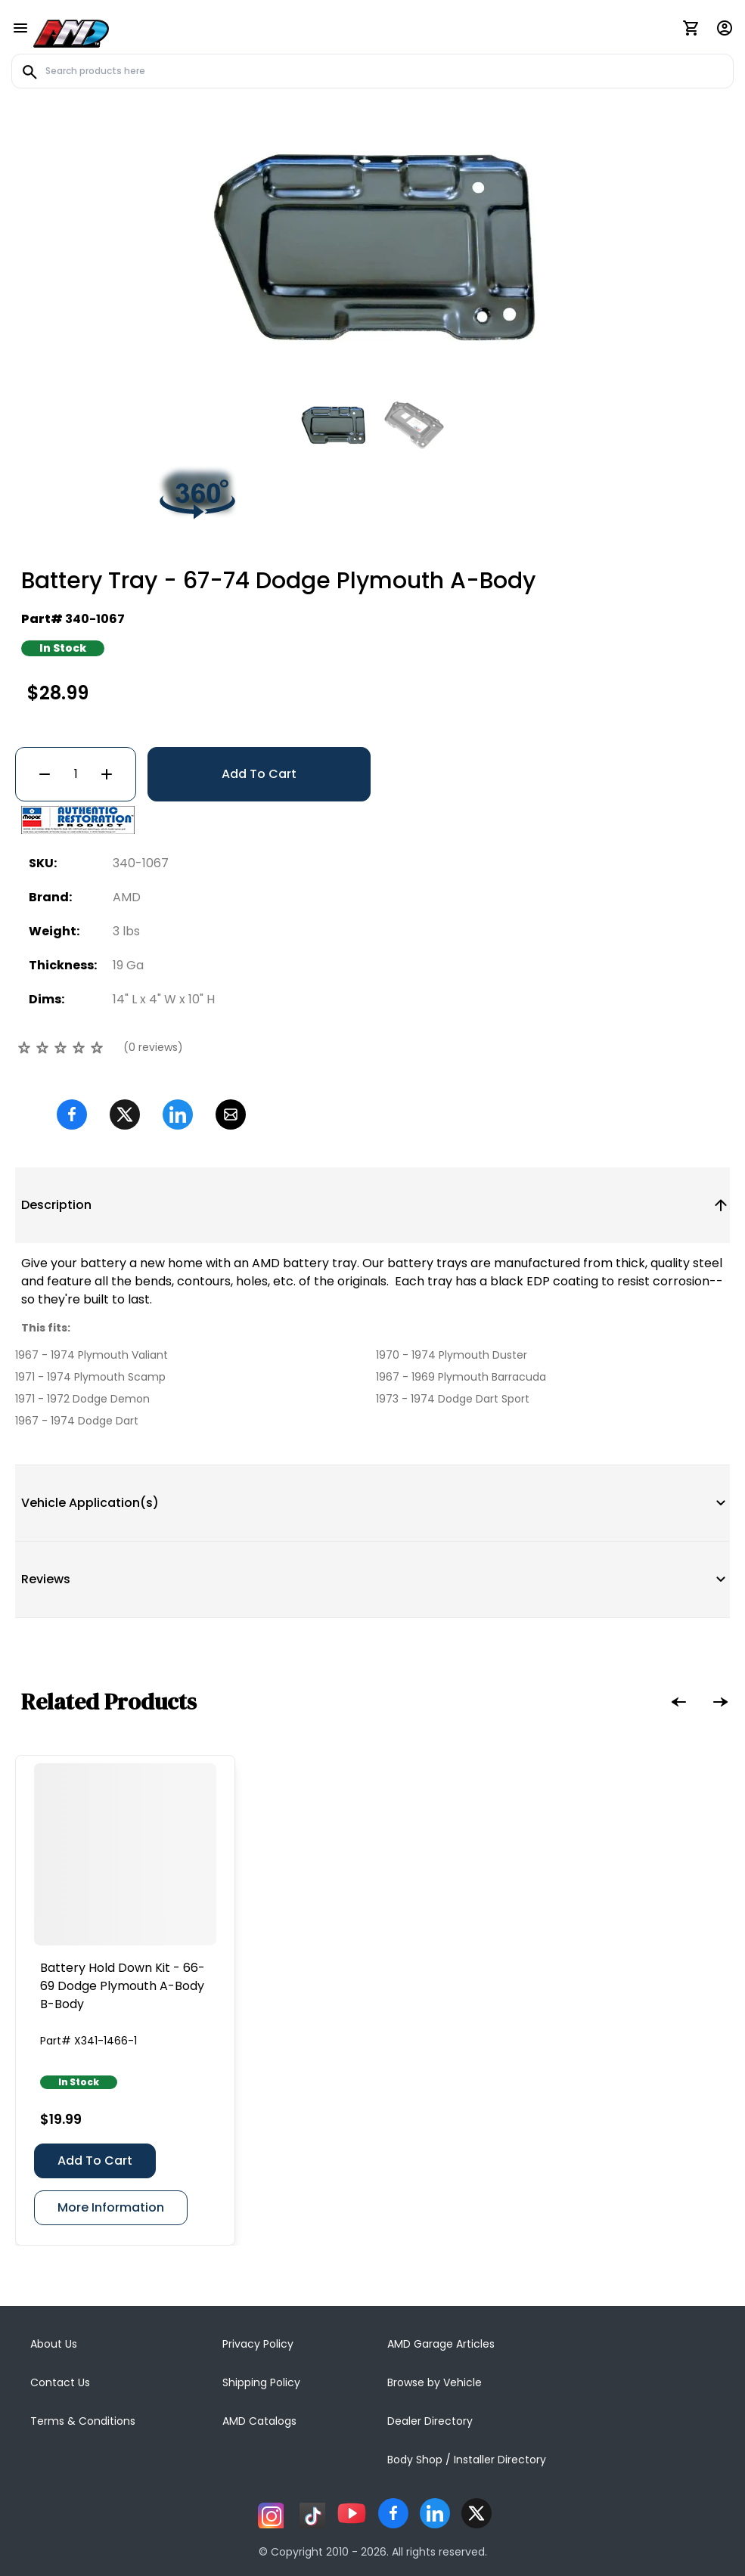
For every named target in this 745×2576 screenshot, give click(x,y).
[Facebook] (72, 1114)
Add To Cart (259, 774)
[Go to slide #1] (333, 425)
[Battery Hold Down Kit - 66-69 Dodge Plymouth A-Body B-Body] (125, 1854)
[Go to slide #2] (412, 425)
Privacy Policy (257, 2343)
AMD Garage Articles (441, 2343)
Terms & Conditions (82, 2421)
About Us (53, 2343)
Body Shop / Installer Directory (466, 2459)
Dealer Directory (430, 2421)
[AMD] (71, 31)
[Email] (231, 1114)
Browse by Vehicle (434, 2382)
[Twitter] (125, 1114)
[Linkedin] (178, 1114)
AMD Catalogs (259, 2421)
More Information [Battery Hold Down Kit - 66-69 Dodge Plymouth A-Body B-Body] (110, 2207)
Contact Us (60, 2382)
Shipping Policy (261, 2382)
